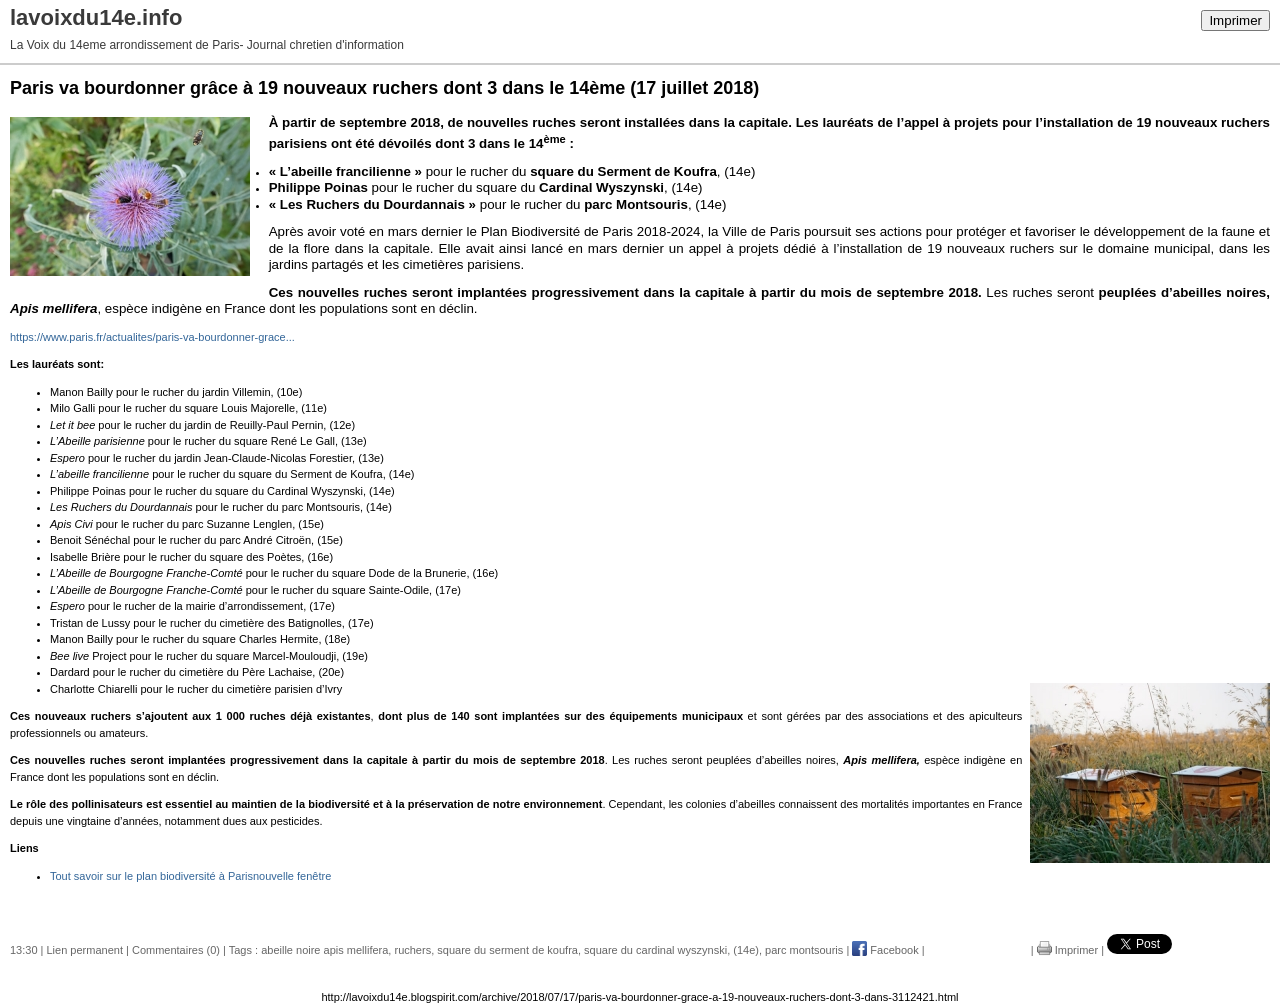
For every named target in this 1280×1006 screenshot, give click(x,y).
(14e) (746, 950)
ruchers (412, 950)
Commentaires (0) (176, 950)
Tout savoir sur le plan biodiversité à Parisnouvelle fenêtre (190, 876)
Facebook (885, 950)
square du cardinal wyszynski (655, 950)
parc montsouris (804, 950)
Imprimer (1235, 20)
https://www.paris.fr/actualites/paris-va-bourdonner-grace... (152, 337)
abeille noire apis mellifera (324, 950)
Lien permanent (85, 950)
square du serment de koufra (507, 950)
